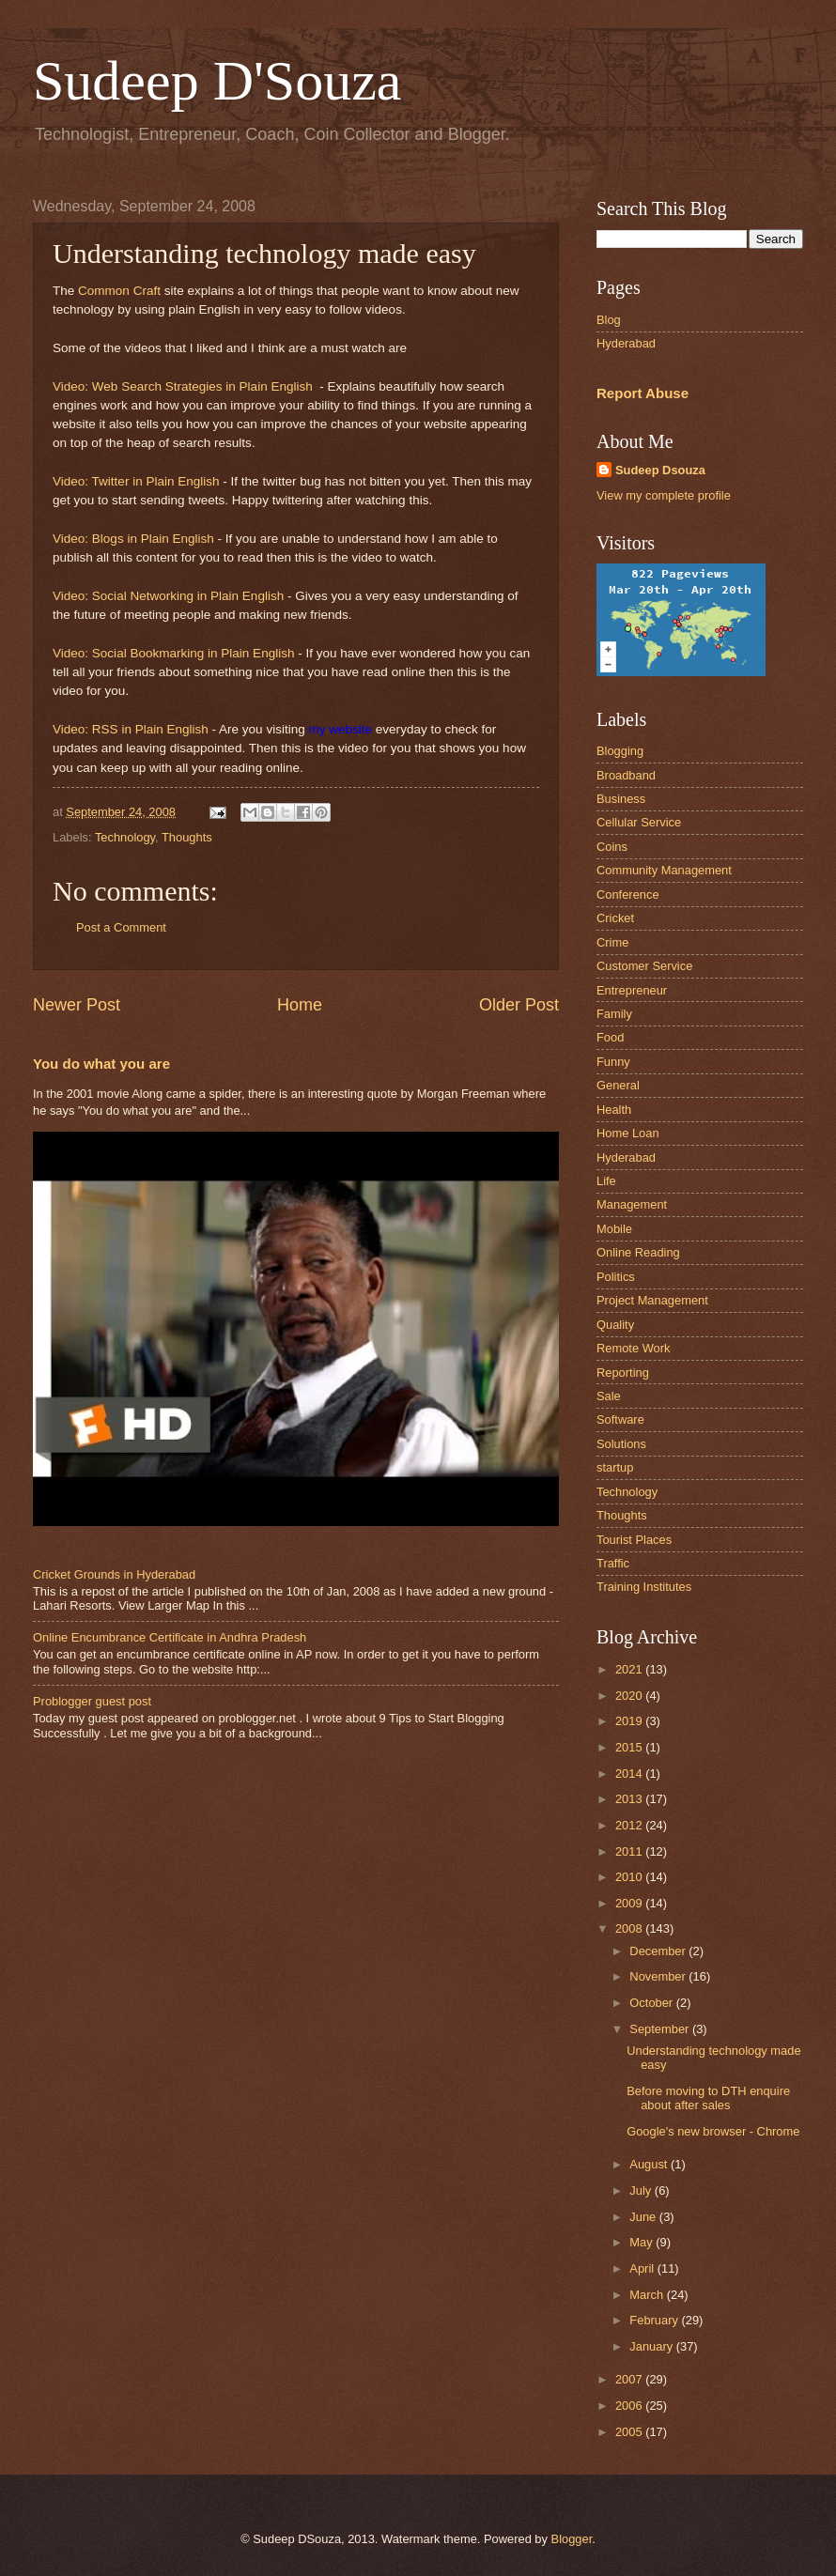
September (660, 2029)
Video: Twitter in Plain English (136, 481)
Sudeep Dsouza (660, 470)
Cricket (615, 918)
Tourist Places (634, 1540)
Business (620, 799)
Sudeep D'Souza (217, 81)
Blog (608, 320)
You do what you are (101, 1064)
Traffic (612, 1563)
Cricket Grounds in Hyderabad (114, 1574)
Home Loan (627, 1133)
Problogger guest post (92, 1701)
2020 (630, 1696)
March (647, 2295)
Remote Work (633, 1348)
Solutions (621, 1444)
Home (299, 1004)
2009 (630, 1903)
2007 (630, 2379)
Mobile (614, 1229)
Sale (608, 1396)
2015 (630, 1747)
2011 (630, 1851)
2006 (630, 2406)
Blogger (572, 2539)
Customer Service (644, 966)
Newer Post (76, 1004)
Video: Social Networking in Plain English (168, 596)
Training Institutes (643, 1587)
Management (631, 1204)
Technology (125, 837)
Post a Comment (121, 927)
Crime (612, 942)
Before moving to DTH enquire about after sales (708, 2098)
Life (606, 1181)
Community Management (664, 870)
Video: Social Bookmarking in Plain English (173, 653)
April (643, 2268)
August (650, 2164)
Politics (615, 1277)
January (652, 2346)
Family (614, 1014)
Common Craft (119, 291)
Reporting (622, 1372)
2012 (630, 1825)
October (652, 2003)
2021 (630, 1669)
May (642, 2242)
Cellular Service (638, 822)
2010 (630, 1877)
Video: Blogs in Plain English (133, 539)
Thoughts (187, 837)
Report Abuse (642, 393)
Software (620, 1419)
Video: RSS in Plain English (131, 729)
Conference (627, 894)
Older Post (519, 1004)
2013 (630, 1799)
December (659, 1951)
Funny (613, 1062)
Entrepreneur (631, 990)
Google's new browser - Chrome (713, 2131)
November (659, 1976)
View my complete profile (663, 495)
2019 (630, 1721)
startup (614, 1467)
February (655, 2320)
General (618, 1085)
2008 (630, 1928)
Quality (615, 1325)
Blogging (619, 751)
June (644, 2217)
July (641, 2190)
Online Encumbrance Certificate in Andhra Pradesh (169, 1637)
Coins (611, 847)
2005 (630, 2432)
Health (613, 1110)
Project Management (652, 1300)
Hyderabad (626, 343)
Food (610, 1037)
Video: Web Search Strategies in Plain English (183, 386)
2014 (630, 1773)
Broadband (626, 775)
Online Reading (638, 1252)
